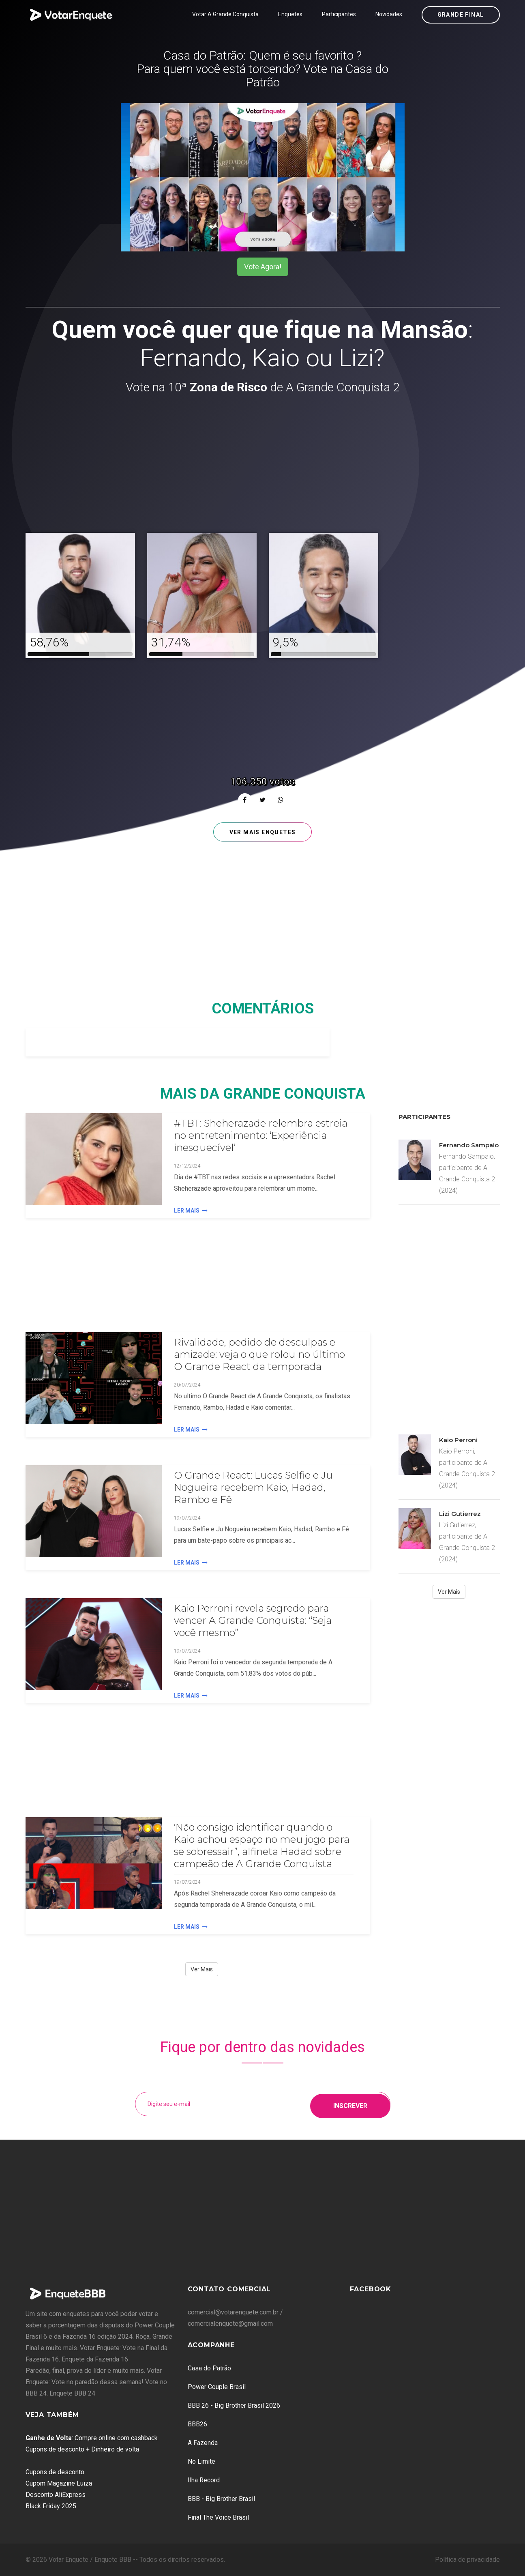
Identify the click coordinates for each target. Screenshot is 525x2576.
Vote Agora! (262, 266)
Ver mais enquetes (262, 832)
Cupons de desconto (55, 2472)
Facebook (370, 2289)
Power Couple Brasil (217, 2387)
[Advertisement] (263, 465)
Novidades (388, 14)
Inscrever (350, 2104)
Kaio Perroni (458, 1440)
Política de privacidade (467, 2559)
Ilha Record (204, 2480)
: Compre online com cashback (92, 2438)
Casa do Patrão (209, 2368)
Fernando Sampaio (469, 1145)
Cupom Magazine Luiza (59, 2483)
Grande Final (460, 14)
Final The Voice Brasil (218, 2517)
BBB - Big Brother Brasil (221, 2499)
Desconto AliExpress (56, 2495)
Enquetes (290, 14)
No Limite (201, 2461)
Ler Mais (191, 1210)
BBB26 (197, 2424)
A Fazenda (203, 2443)
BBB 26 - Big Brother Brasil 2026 (234, 2405)
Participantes (339, 14)
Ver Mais (202, 1969)
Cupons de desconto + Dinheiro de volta (82, 2449)
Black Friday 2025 (51, 2506)
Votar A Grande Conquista (225, 14)
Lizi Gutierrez (460, 1514)
